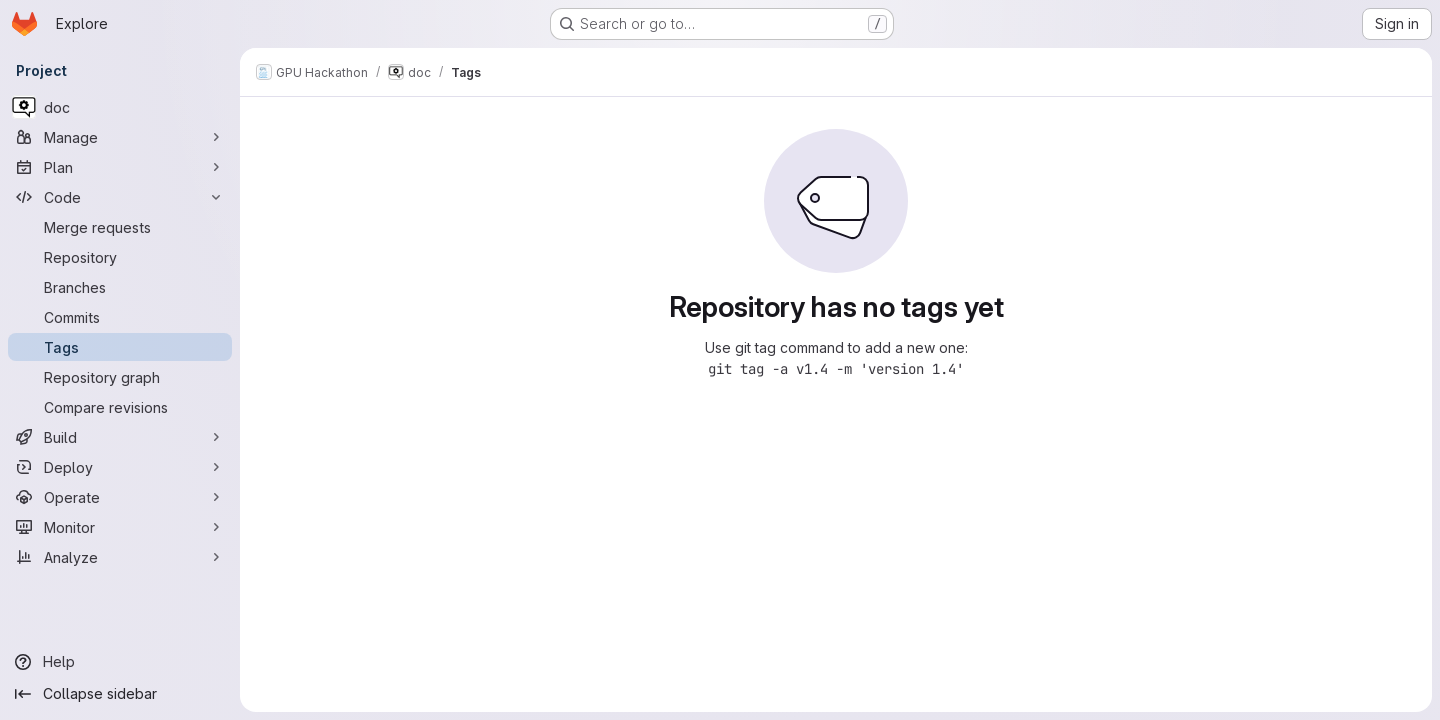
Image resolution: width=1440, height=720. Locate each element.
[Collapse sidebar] (120, 694)
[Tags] (120, 347)
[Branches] (120, 287)
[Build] (120, 437)
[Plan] (120, 167)
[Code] (120, 197)
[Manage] (120, 137)
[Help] (120, 662)
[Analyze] (120, 557)
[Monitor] (120, 527)
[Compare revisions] (120, 407)
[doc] (120, 107)
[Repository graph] (120, 377)
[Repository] (120, 257)
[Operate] (120, 497)
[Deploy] (120, 467)
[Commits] (120, 317)
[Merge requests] (120, 227)
